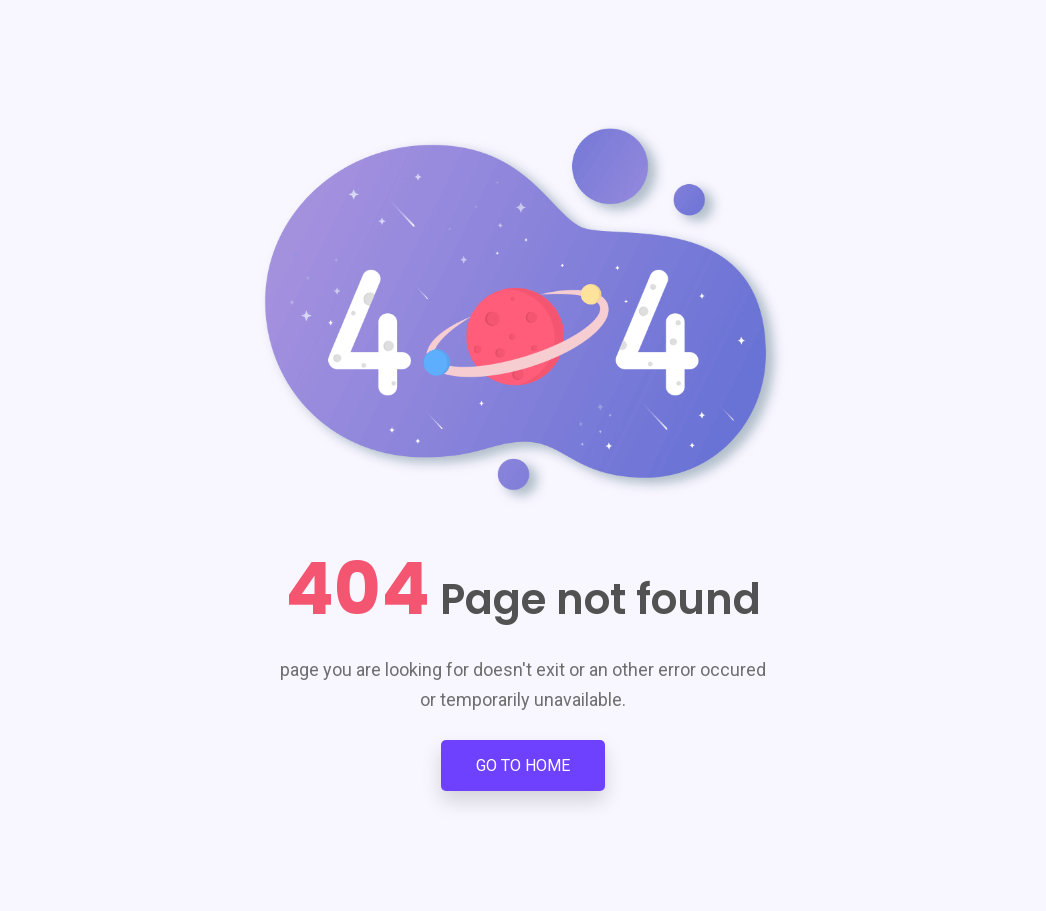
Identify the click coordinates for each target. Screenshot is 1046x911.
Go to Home (523, 765)
